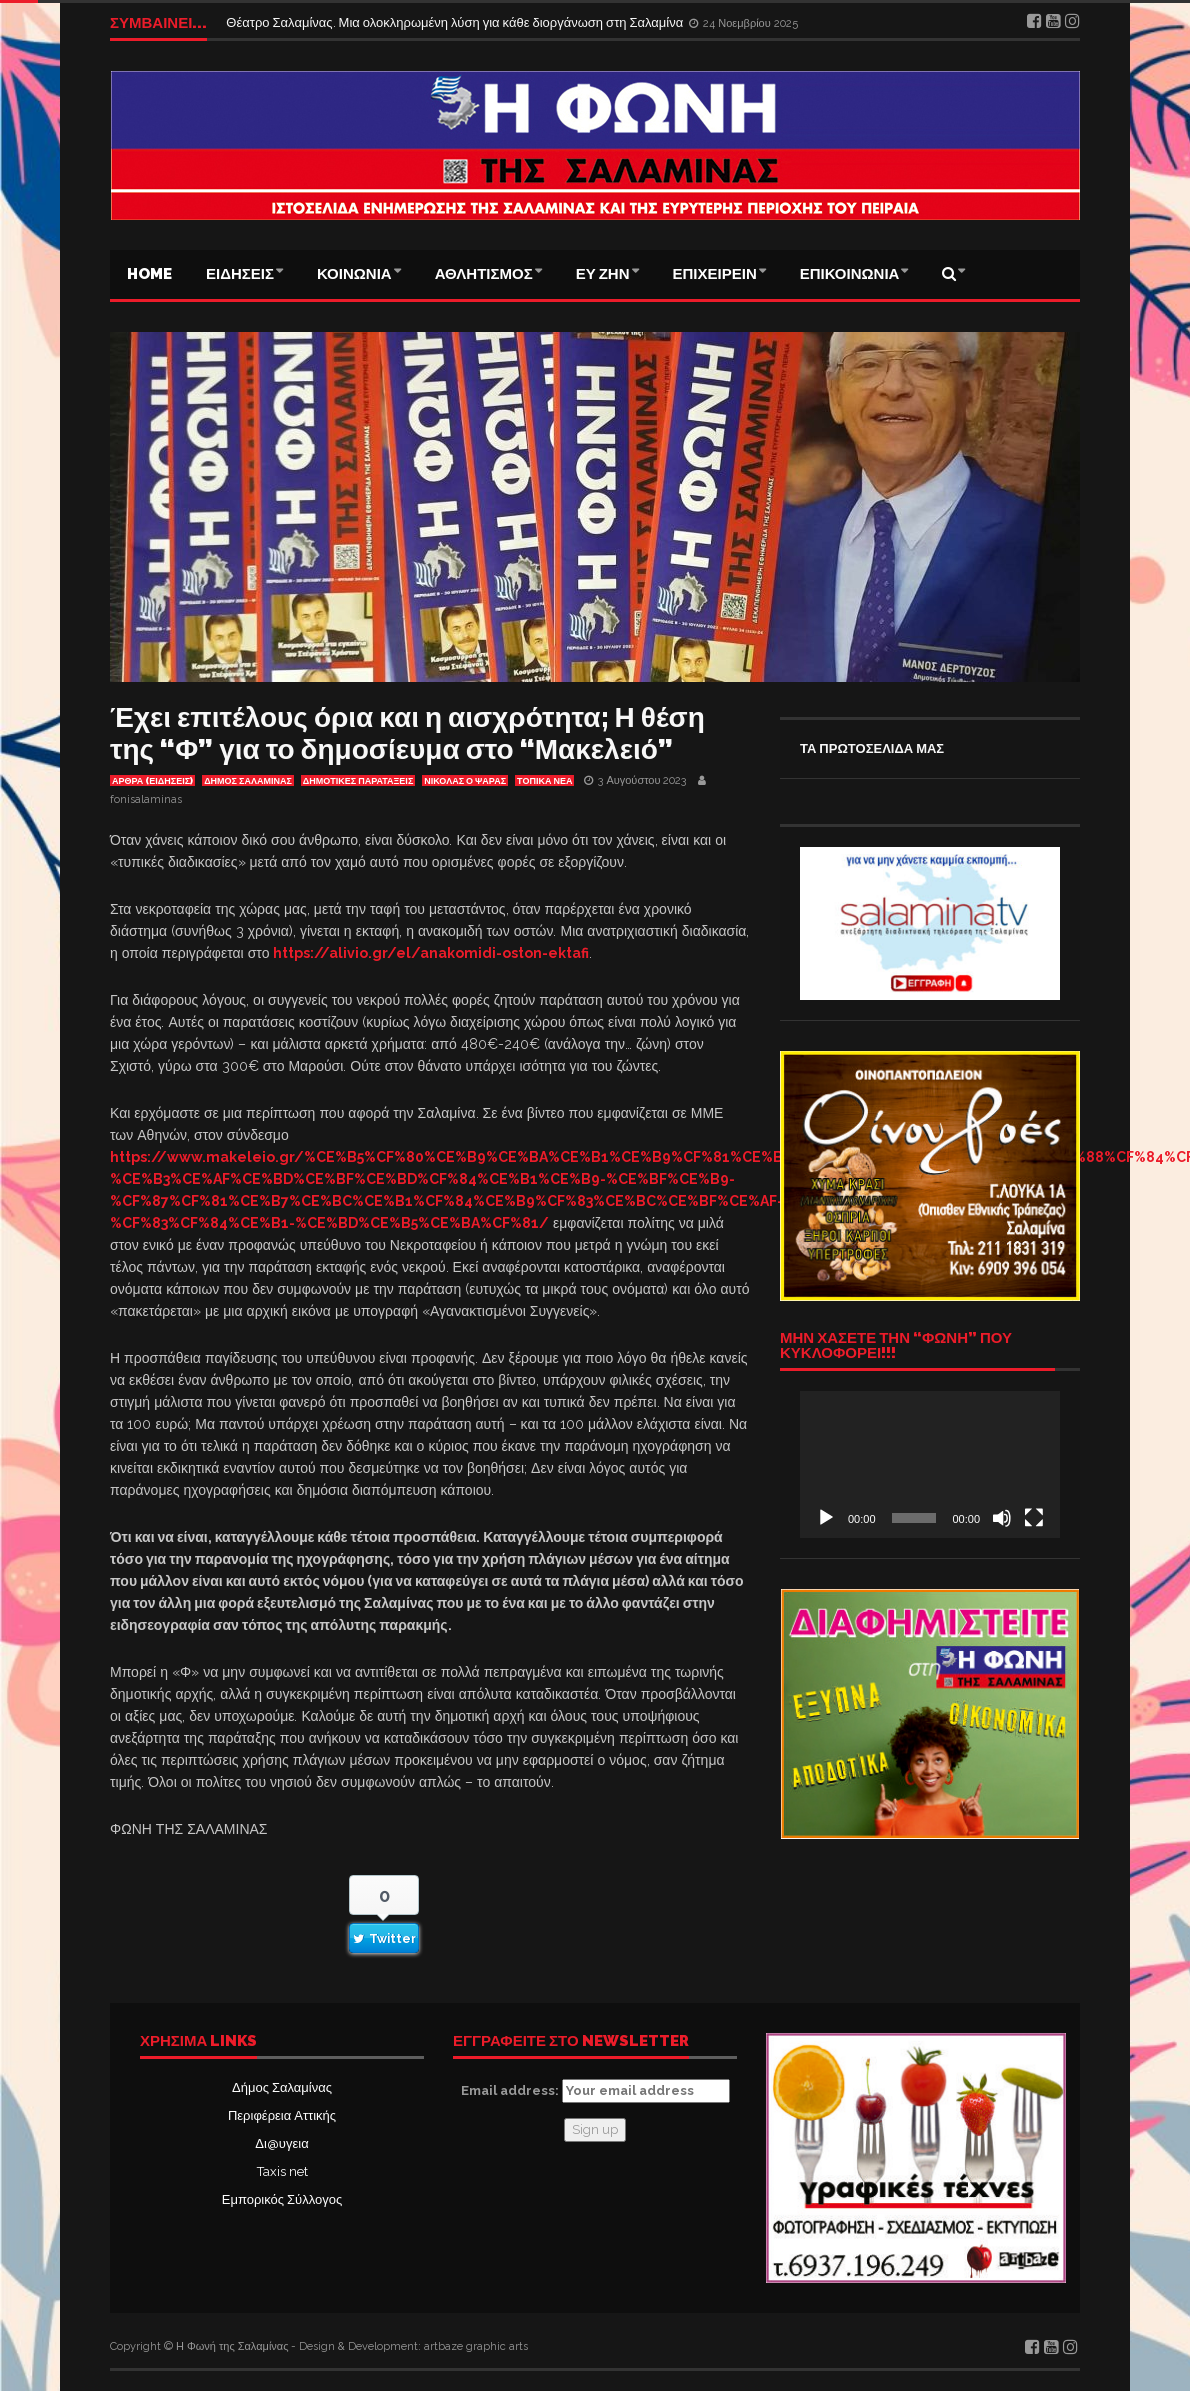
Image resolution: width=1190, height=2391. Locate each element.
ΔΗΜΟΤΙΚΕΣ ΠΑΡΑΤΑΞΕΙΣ (358, 781)
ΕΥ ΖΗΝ (603, 274)
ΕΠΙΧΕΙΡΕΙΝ (715, 274)
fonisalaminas (146, 799)
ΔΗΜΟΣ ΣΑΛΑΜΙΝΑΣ (248, 781)
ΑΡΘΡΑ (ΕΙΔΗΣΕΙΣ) (152, 781)
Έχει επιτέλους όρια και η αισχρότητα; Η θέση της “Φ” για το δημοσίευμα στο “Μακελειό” (407, 733)
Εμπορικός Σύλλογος (282, 2199)
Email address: (595, 2091)
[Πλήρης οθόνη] (1034, 1518)
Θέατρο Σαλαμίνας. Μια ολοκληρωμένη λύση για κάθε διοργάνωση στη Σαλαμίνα (456, 22)
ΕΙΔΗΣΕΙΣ (240, 274)
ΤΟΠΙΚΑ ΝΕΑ (544, 781)
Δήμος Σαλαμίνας (282, 2087)
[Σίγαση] (1002, 1518)
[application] (930, 1464)
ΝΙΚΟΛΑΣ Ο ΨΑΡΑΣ (465, 781)
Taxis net (282, 2171)
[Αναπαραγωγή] (826, 1518)
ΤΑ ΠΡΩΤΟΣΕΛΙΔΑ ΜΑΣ (872, 748)
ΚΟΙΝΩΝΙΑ (354, 274)
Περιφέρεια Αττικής (282, 2115)
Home (149, 274)
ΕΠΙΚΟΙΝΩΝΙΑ (850, 274)
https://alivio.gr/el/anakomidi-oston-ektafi (431, 953)
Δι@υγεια (281, 2143)
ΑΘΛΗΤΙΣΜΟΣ (484, 274)
